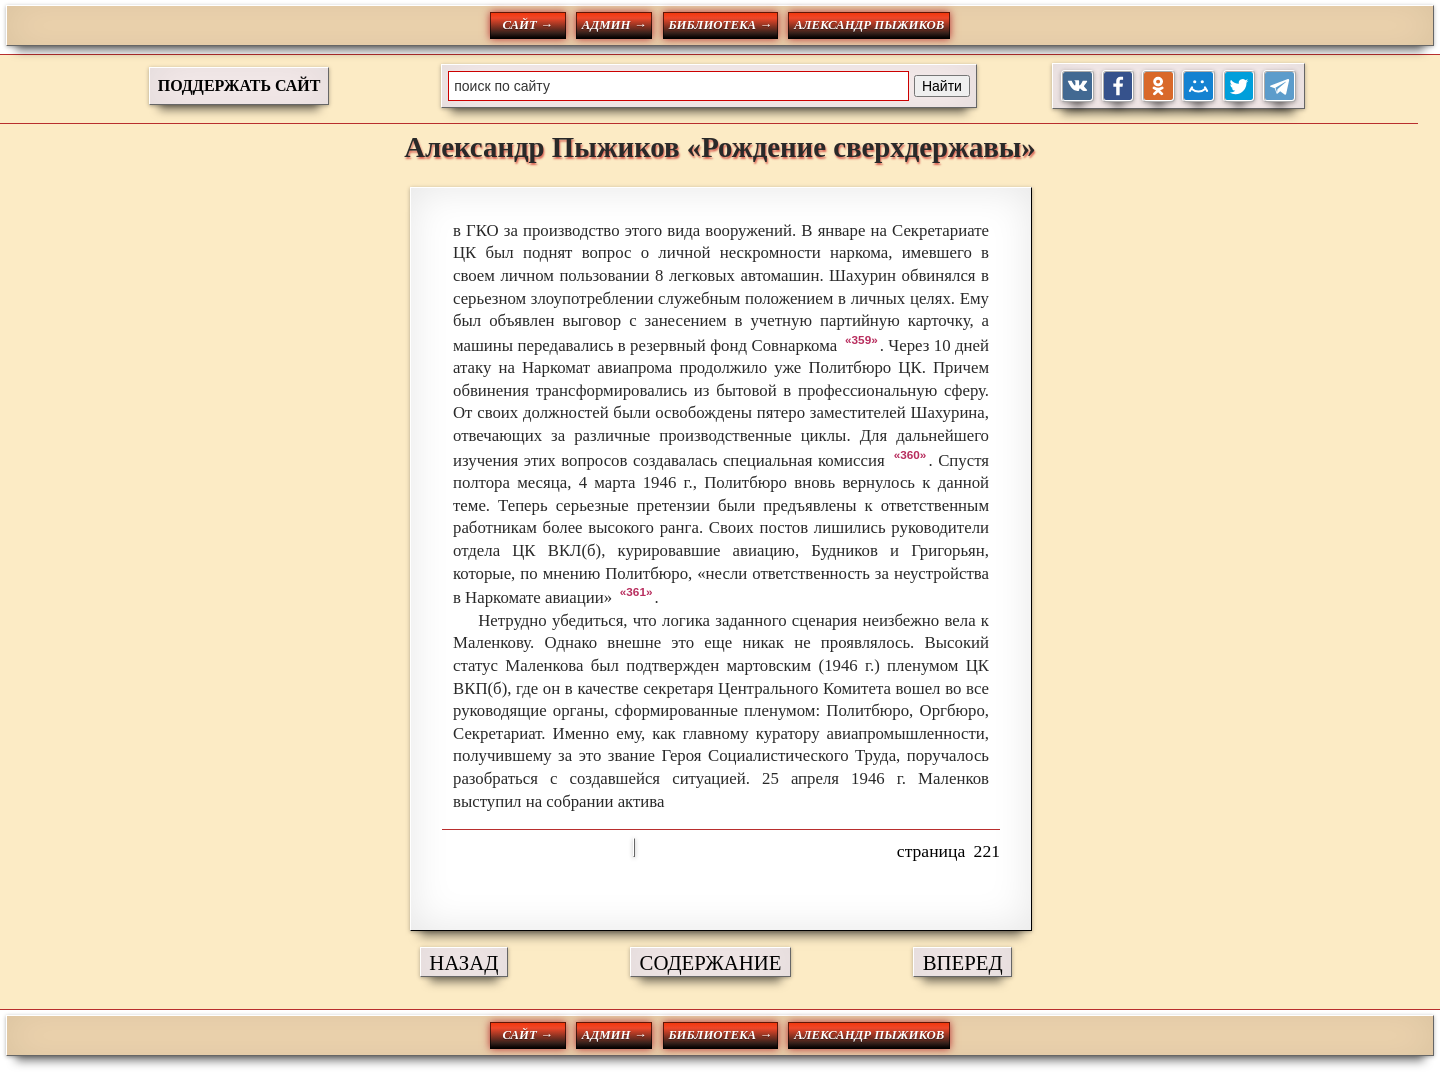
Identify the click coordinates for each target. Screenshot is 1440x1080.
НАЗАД (463, 962)
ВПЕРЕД (963, 962)
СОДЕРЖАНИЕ (711, 962)
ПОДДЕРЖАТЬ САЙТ (239, 85)
